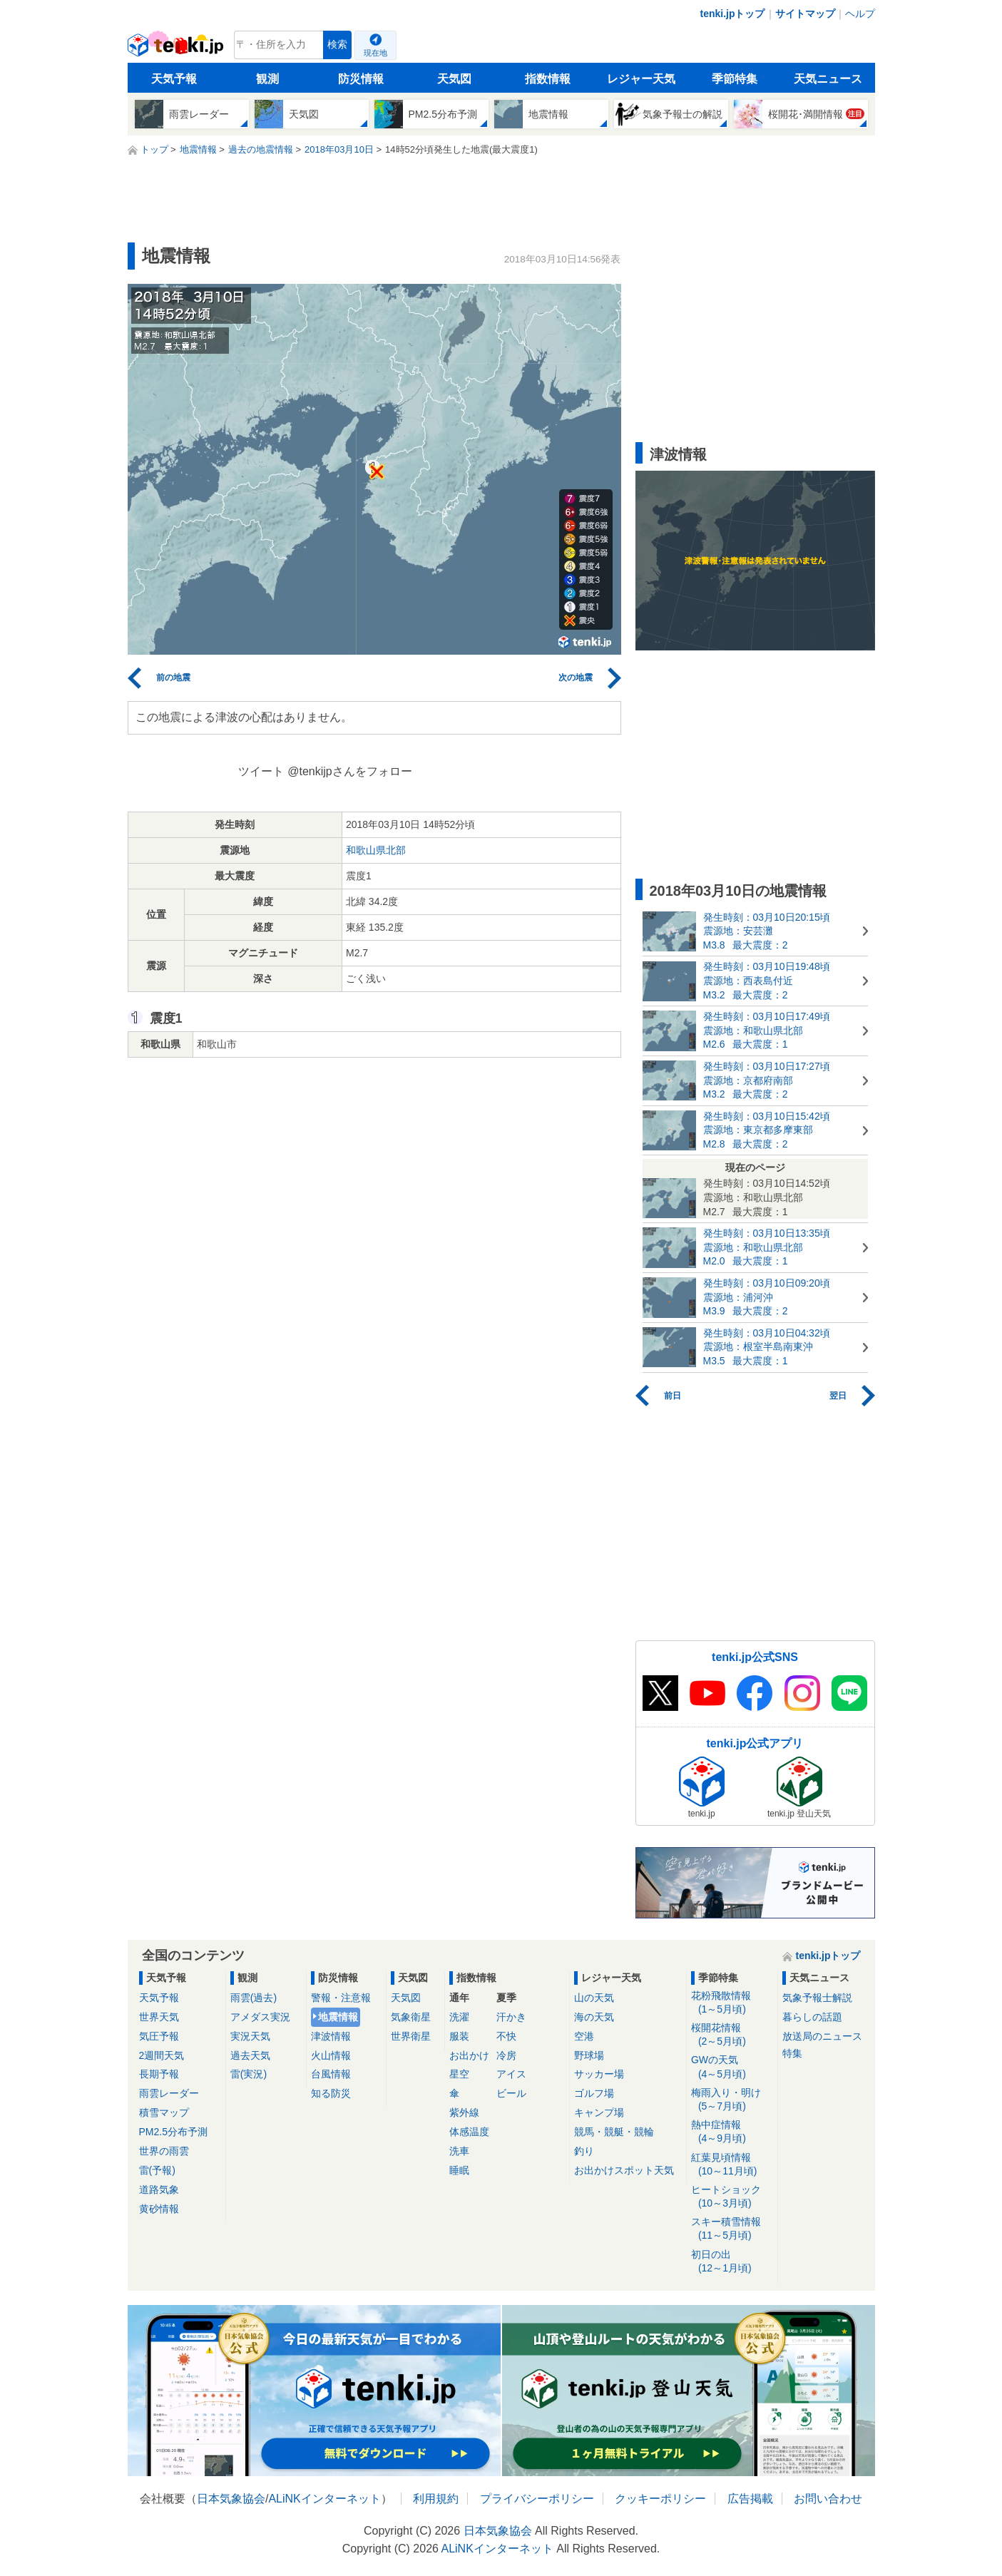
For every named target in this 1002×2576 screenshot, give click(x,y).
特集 (792, 2053)
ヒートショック (732, 2197)
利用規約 (436, 2499)
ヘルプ (860, 13)
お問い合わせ (828, 2499)
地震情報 (338, 2017)
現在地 (375, 52)
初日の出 (732, 2262)
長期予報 (159, 2074)
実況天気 (250, 2036)
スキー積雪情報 (732, 2229)
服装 (459, 2036)
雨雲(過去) (253, 1997)
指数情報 (548, 79)
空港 (584, 2036)
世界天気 (159, 2017)
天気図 (454, 79)
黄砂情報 (159, 2208)
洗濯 (459, 2017)
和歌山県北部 (376, 850)
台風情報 (331, 2074)
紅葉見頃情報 (732, 2165)
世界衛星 (411, 2036)
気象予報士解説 (817, 1997)
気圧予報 (159, 2036)
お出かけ (469, 2055)
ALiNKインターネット (324, 2499)
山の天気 (594, 1997)
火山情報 (331, 2055)
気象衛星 (411, 2017)
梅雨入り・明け (732, 2100)
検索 (337, 44)
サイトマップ (805, 13)
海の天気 (594, 2017)
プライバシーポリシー (537, 2499)
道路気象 (159, 2189)
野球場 (589, 2055)
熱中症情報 (732, 2132)
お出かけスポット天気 (624, 2170)
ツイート (261, 771)
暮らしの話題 (812, 2017)
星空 (459, 2074)
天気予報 (174, 79)
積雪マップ (164, 2112)
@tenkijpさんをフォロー (349, 771)
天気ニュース (828, 79)
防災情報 (361, 79)
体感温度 (469, 2131)
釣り (584, 2151)
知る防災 (331, 2093)
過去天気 (250, 2055)
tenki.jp (177, 48)
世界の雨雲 (164, 2151)
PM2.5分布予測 (173, 2131)
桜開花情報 (732, 2035)
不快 (506, 2036)
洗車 (459, 2151)
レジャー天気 (641, 79)
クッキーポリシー (660, 2499)
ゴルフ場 (594, 2093)
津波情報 (331, 2036)
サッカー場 (599, 2074)
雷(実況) (248, 2074)
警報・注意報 (341, 1997)
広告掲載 (750, 2499)
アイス (511, 2074)
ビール (511, 2093)
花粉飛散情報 (732, 2003)
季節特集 (734, 79)
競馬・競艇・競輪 (614, 2131)
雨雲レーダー (169, 2093)
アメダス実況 (260, 2017)
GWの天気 (732, 2067)
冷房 (506, 2055)
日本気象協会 (231, 2499)
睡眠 (459, 2170)
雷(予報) (157, 2170)
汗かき (511, 2017)
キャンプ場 (599, 2112)
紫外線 (464, 2112)
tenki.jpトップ (732, 13)
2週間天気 (162, 2055)
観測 (267, 79)
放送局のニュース (822, 2036)
